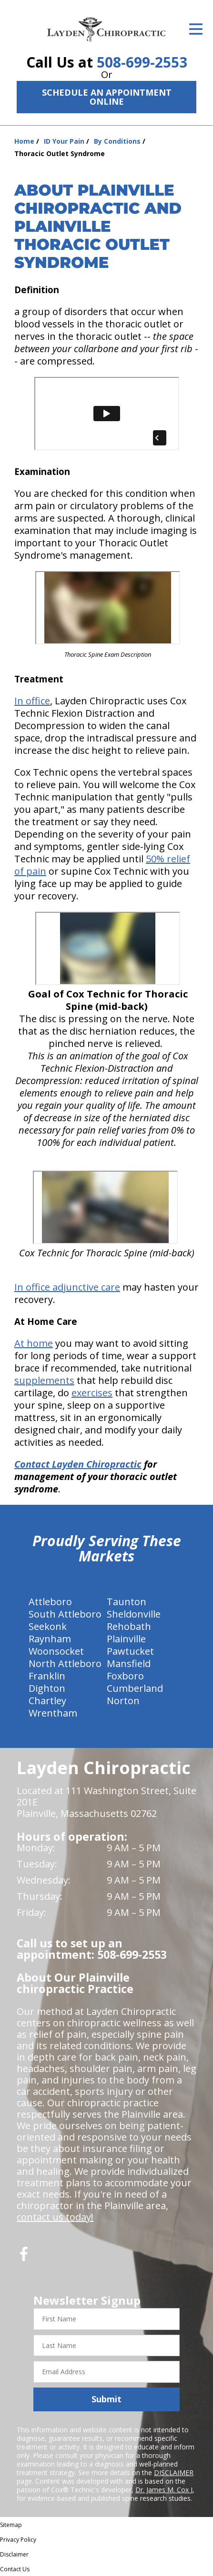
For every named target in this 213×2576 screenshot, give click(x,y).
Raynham (50, 1638)
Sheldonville (134, 1614)
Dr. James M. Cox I (164, 2489)
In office (32, 700)
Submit (106, 2399)
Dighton (47, 1688)
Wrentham (53, 1713)
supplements (44, 1380)
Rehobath (129, 1626)
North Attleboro (65, 1663)
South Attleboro (65, 1614)
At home (33, 1343)
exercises (91, 1392)
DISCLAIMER (173, 2472)
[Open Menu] (195, 29)
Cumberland (135, 1688)
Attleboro (50, 1601)
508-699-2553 (142, 62)
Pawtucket (130, 1651)
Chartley (47, 1700)
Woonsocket (56, 1651)
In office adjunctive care (67, 1287)
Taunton (126, 1601)
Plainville (126, 1638)
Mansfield (129, 1663)
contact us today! (55, 2217)
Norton (123, 1700)
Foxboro (125, 1675)
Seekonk (48, 1626)
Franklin (47, 1675)
